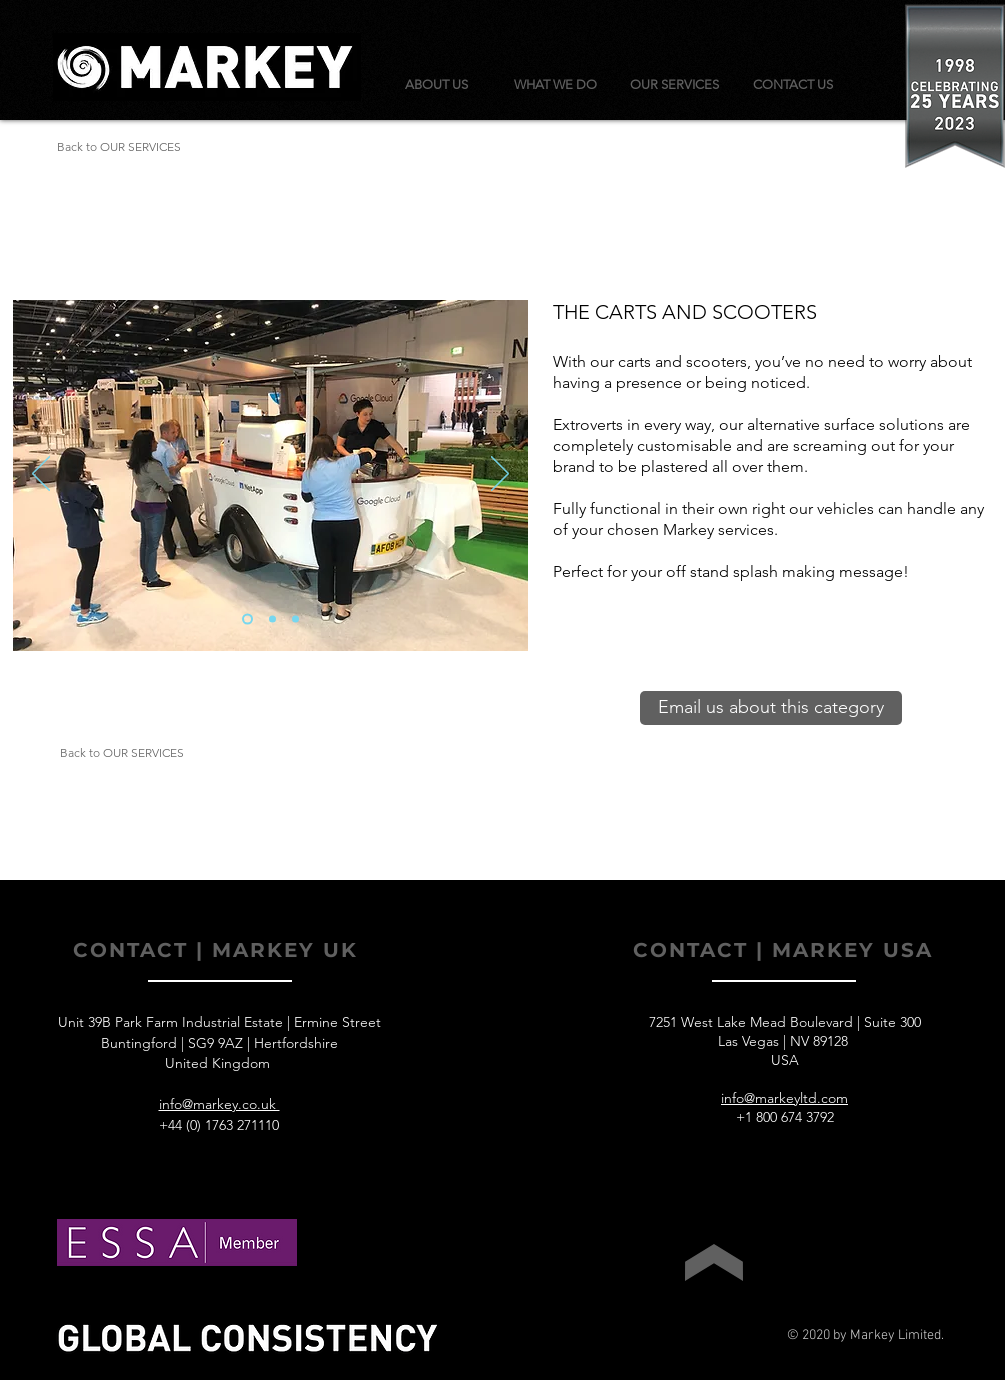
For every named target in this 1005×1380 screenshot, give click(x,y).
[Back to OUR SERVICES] (119, 147)
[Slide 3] (295, 619)
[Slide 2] (272, 619)
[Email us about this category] (771, 708)
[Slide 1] (247, 619)
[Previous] (41, 475)
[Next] (500, 475)
